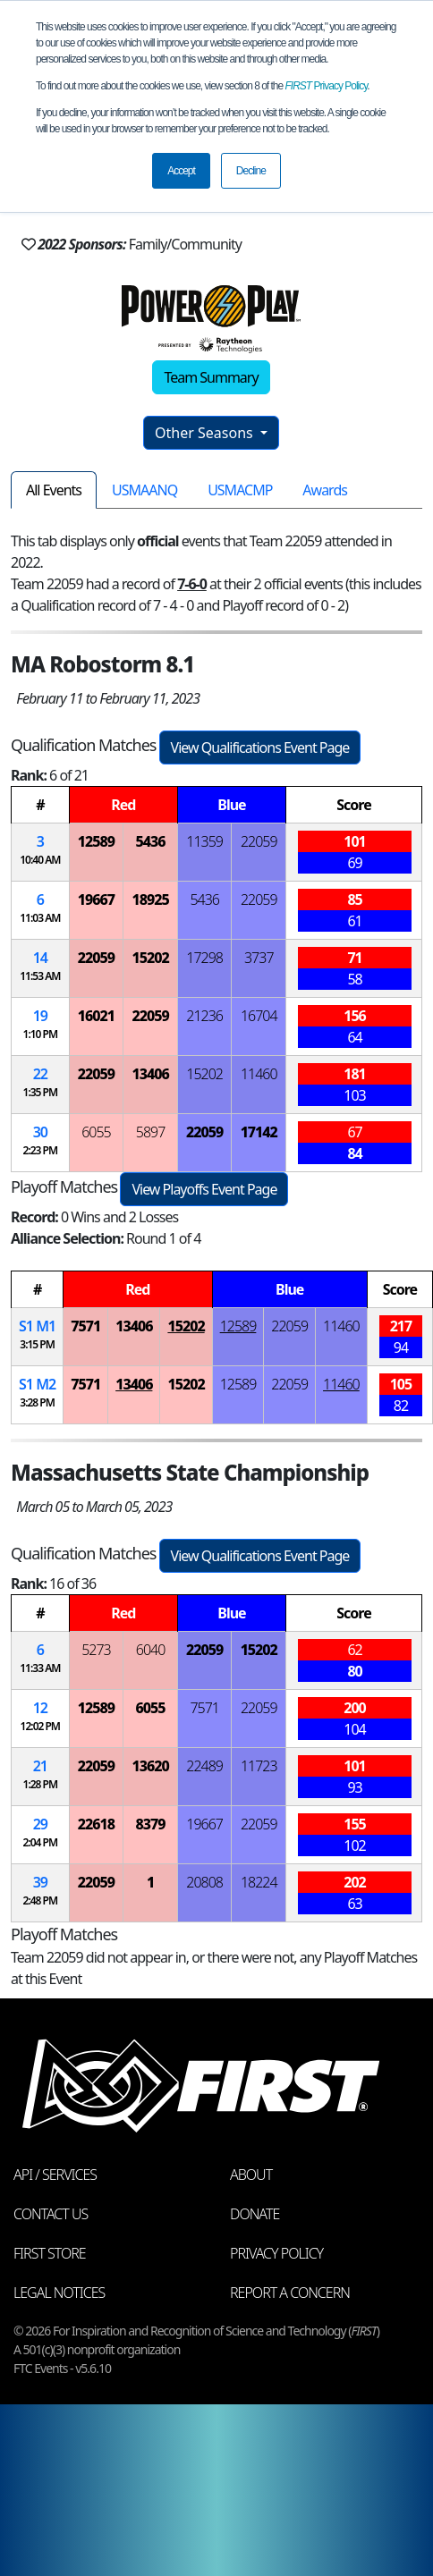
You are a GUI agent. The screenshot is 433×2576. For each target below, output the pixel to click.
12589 (96, 841)
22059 (259, 841)
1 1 (37, 1326)
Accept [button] (181, 171)
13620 (150, 1766)
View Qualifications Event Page (260, 747)
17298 (204, 957)
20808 (204, 1882)
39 (40, 1882)
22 (40, 1074)
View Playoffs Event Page (204, 1189)
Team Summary (211, 377)
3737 (259, 957)
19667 (96, 899)
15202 (150, 957)
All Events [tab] (53, 490)
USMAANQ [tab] (144, 490)
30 (40, 1132)
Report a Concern (290, 2292)
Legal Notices (59, 2292)
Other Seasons (206, 433)
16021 (96, 1016)
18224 (259, 1882)
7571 (85, 1326)
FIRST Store (49, 2253)
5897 (151, 1132)
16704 (259, 1016)
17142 (259, 1132)
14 (40, 957)
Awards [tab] (324, 490)
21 (40, 1766)
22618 (96, 1824)
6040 (151, 1650)
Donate (254, 2214)
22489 (204, 1766)
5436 (151, 841)
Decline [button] (251, 171)
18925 (150, 899)
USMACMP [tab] (240, 490)
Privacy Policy (326, 86)
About (251, 2174)
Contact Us (50, 2214)
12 (40, 1708)
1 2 (37, 1384)
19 (40, 1016)
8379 (151, 1824)
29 (40, 1824)
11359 (204, 841)
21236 (204, 1016)
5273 (96, 1650)
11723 (259, 1766)
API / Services (55, 2174)
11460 (259, 1074)
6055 (96, 1132)
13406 (150, 1074)
